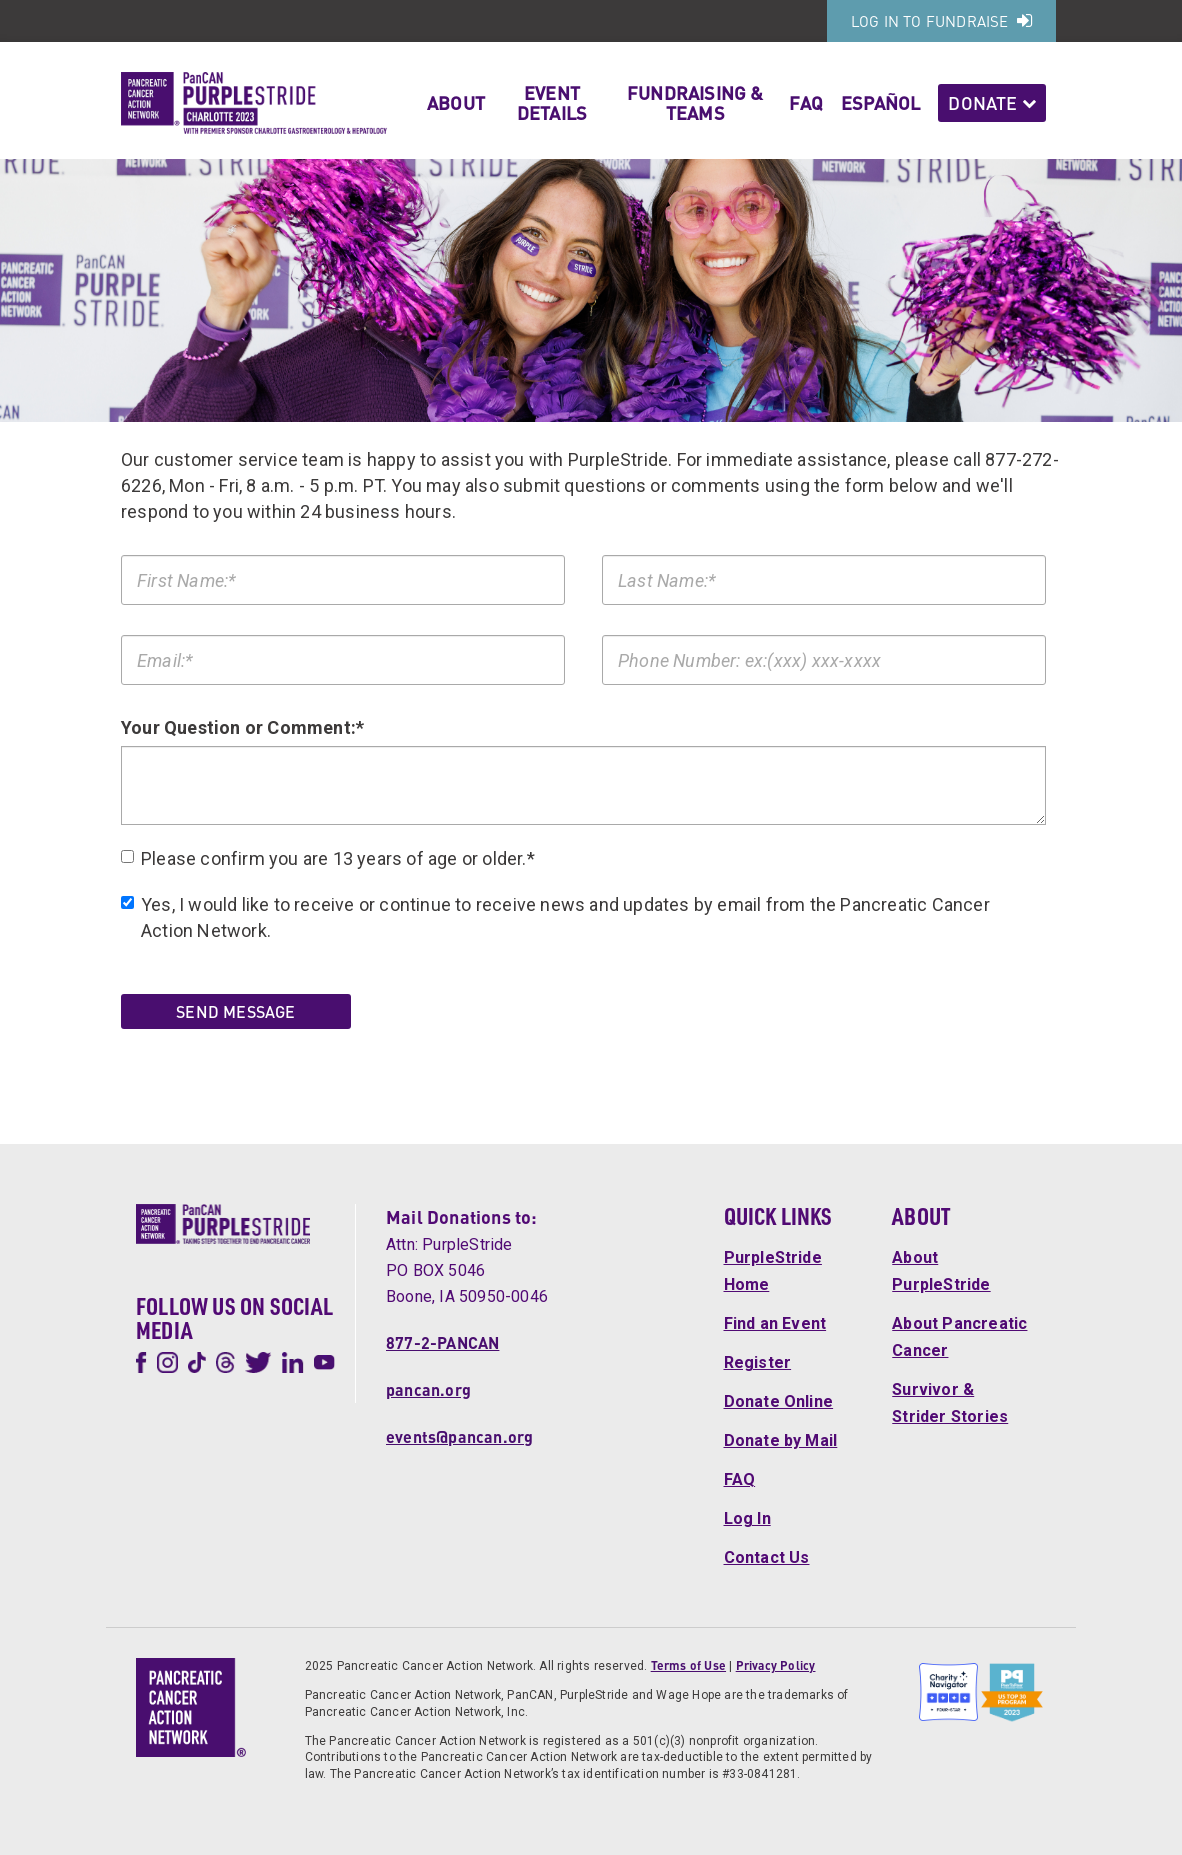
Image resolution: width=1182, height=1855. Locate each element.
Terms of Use (688, 1665)
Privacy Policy (776, 1665)
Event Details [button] (552, 102)
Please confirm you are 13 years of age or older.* (328, 858)
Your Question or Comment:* (242, 727)
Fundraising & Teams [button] (695, 102)
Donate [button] (992, 102)
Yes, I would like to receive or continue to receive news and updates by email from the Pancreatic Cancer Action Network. (555, 917)
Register (758, 1362)
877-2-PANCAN (442, 1342)
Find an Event (775, 1323)
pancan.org (428, 1389)
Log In (747, 1518)
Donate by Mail (781, 1440)
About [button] (456, 102)
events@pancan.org (459, 1436)
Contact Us (767, 1557)
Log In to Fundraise (942, 21)
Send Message (235, 1011)
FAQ (806, 102)
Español (880, 102)
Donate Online (779, 1401)
